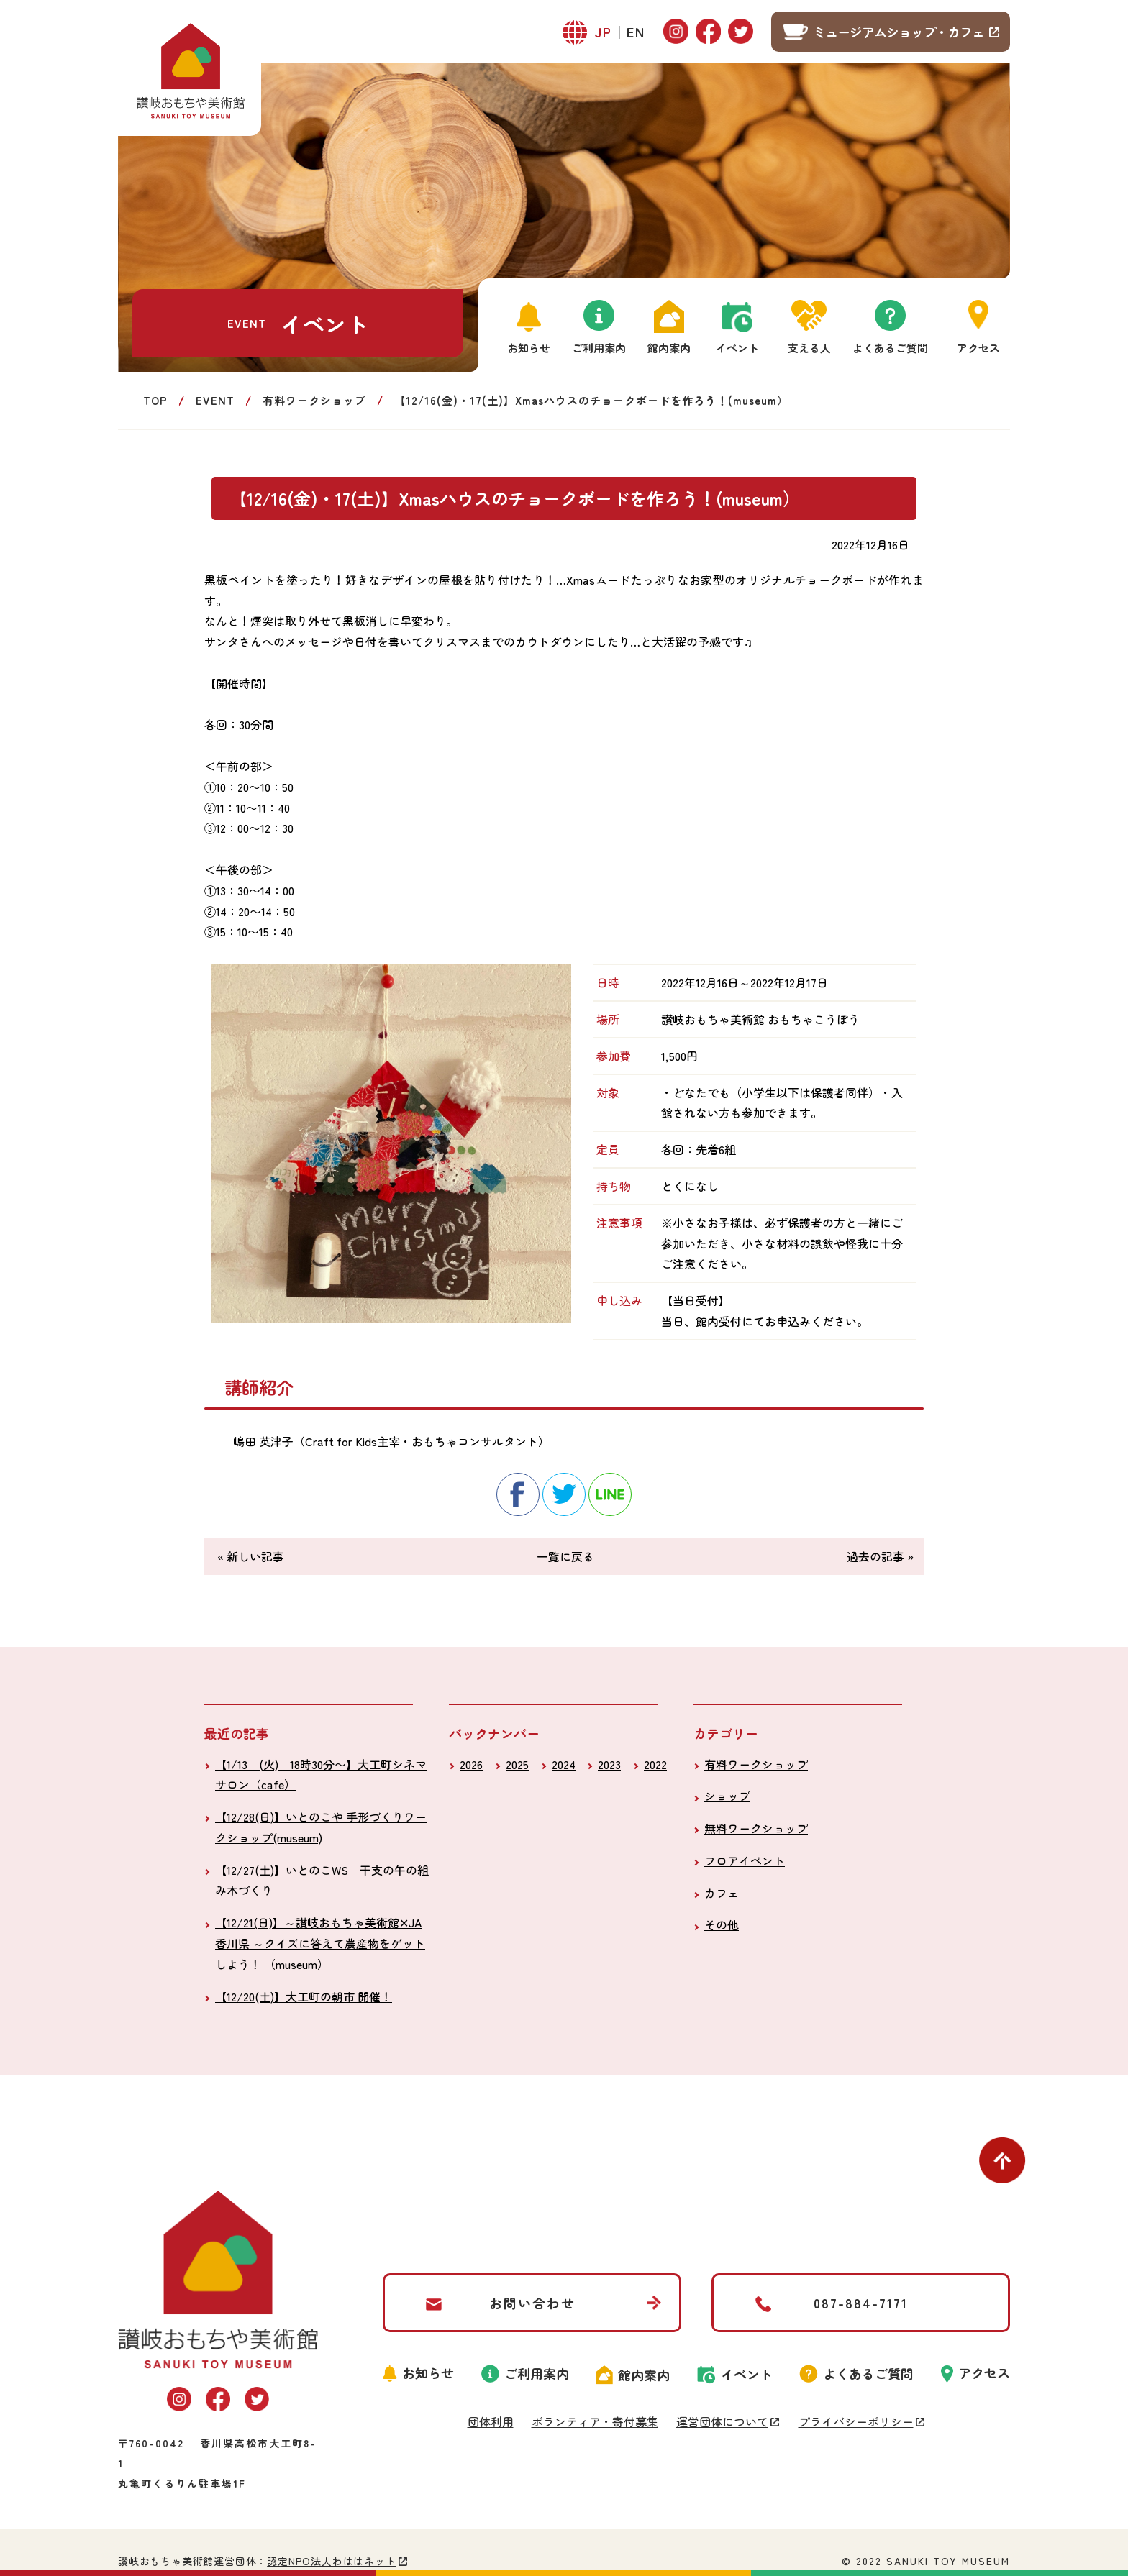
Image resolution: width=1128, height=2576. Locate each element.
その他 (721, 1924)
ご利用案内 (599, 347)
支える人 (809, 347)
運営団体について (722, 2421)
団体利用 (491, 2421)
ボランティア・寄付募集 (595, 2421)
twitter (564, 1494)
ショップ (727, 1795)
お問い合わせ (532, 2302)
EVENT (215, 400)
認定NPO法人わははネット (331, 2561)
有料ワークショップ (314, 400)
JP (603, 31)
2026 (471, 1764)
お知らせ (528, 347)
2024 (564, 1764)
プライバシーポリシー (856, 2421)
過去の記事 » (880, 1556)
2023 (609, 1764)
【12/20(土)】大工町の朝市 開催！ (303, 1996)
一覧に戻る (565, 1556)
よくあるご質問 (890, 347)
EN (636, 31)
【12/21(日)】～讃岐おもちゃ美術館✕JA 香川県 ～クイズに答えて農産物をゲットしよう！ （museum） (320, 1943)
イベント (737, 347)
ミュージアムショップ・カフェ (898, 31)
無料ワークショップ (756, 1828)
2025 (517, 1764)
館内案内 (669, 347)
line (610, 1494)
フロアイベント (744, 1860)
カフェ (721, 1892)
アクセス (978, 347)
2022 (655, 1764)
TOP (155, 400)
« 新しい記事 (250, 1556)
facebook (518, 1494)
